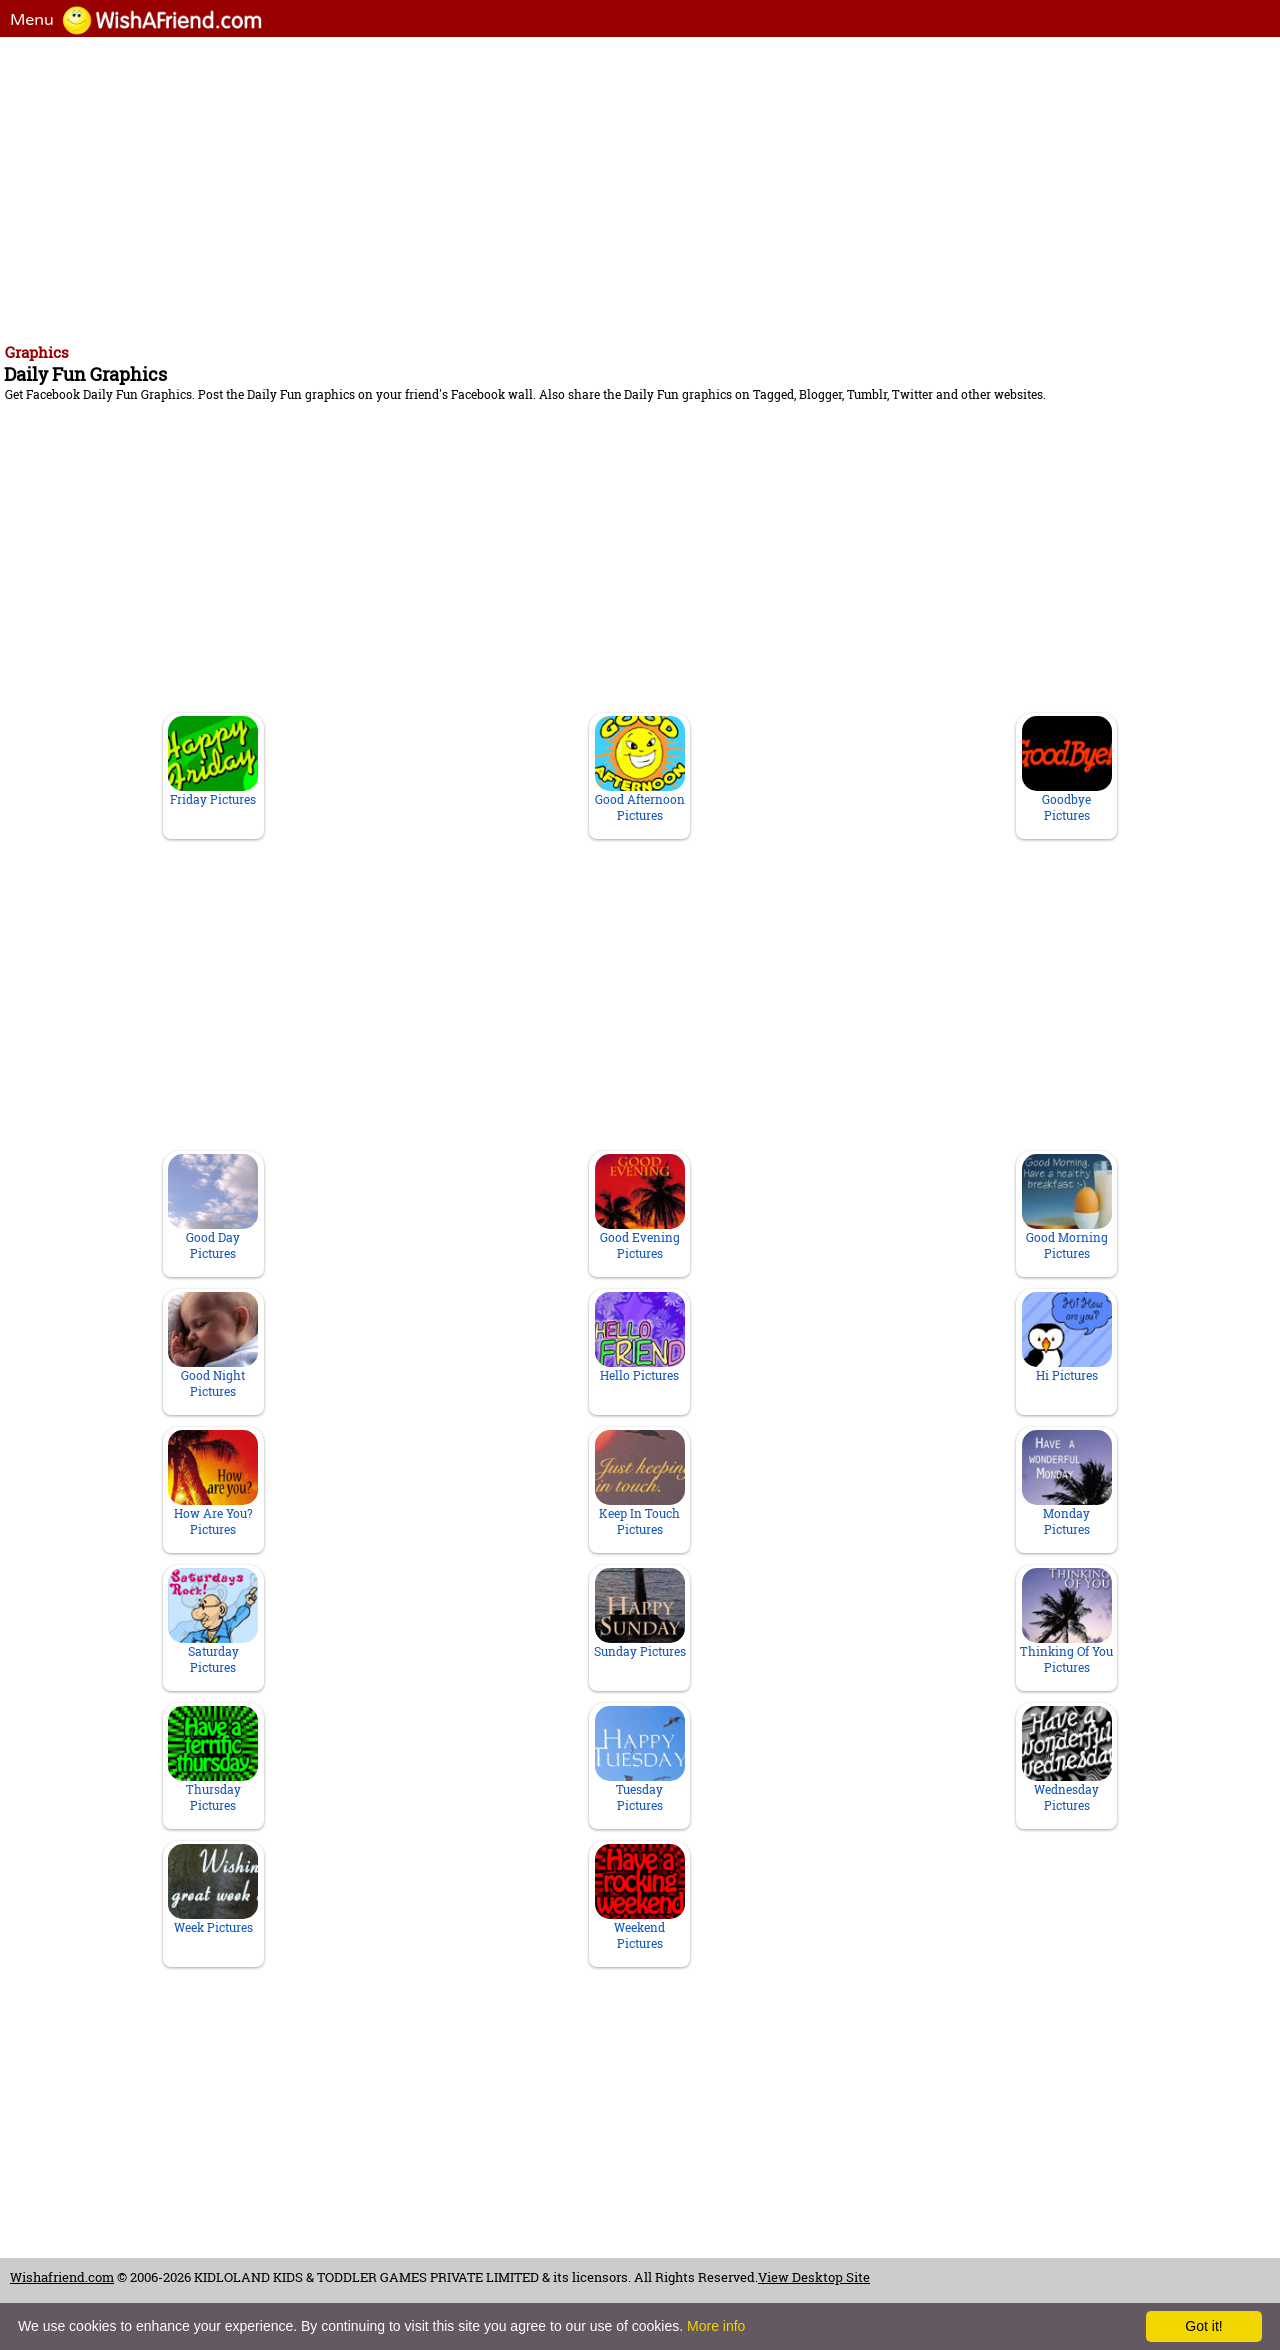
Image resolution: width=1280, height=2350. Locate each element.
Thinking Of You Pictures (1066, 1621)
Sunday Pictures (640, 1613)
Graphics (37, 352)
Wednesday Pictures (1067, 1759)
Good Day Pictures (213, 1207)
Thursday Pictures (213, 1759)
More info (716, 2326)
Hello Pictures (640, 1337)
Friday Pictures (213, 761)
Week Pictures (213, 1889)
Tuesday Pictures (640, 1759)
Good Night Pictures (213, 1345)
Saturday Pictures (213, 1621)
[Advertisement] (610, 187)
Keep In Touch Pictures (640, 1483)
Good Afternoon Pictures (640, 769)
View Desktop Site (814, 2277)
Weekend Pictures (640, 1897)
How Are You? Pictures (213, 1483)
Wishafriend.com (62, 2277)
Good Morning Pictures (1067, 1207)
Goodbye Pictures (1067, 769)
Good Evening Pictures (640, 1207)
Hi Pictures (1067, 1337)
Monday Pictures (1067, 1483)
